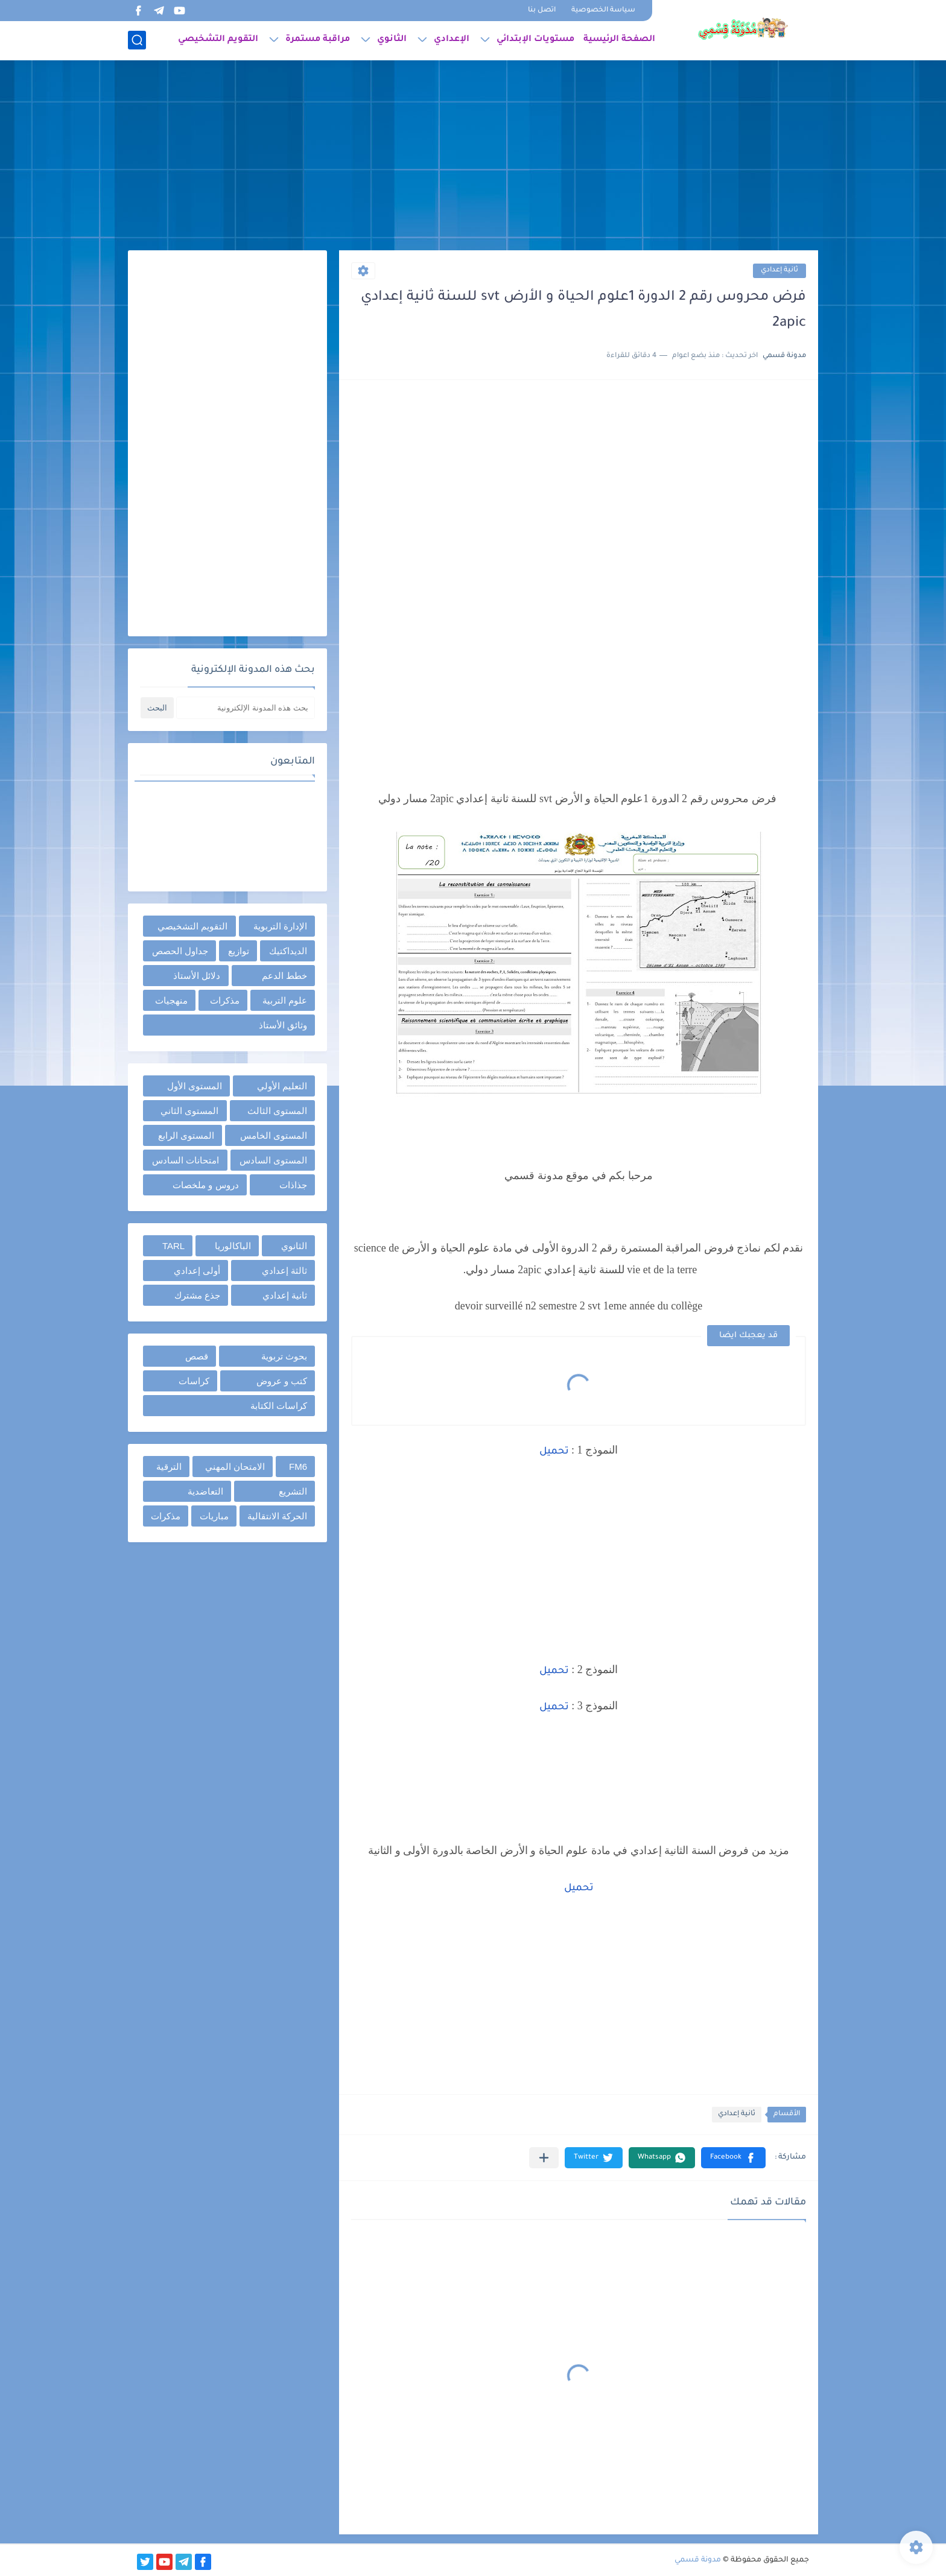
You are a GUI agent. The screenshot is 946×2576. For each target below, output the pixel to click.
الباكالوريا (233, 1246)
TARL (173, 1246)
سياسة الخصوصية (603, 10)
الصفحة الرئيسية (619, 40)
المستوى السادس (273, 1160)
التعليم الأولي (282, 1086)
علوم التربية (284, 1000)
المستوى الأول (194, 1086)
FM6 (298, 1466)
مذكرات (225, 1000)
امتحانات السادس (185, 1160)
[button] (733, 2157)
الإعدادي (451, 40)
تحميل (554, 1451)
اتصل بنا (542, 10)
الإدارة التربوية (280, 926)
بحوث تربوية (284, 1356)
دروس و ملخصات (205, 1185)
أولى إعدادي (197, 1270)
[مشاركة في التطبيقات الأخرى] (544, 2157)
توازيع (238, 951)
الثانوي (392, 40)
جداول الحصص (180, 951)
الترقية (169, 1466)
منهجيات (171, 1000)
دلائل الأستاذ (196, 975)
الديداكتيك (288, 951)
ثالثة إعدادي (284, 1270)
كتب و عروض (281, 1381)
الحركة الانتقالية (277, 1516)
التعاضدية (205, 1491)
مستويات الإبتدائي (535, 40)
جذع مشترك (197, 1295)
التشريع (293, 1491)
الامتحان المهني (235, 1466)
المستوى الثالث (277, 1111)
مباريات (214, 1516)
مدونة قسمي (698, 2560)
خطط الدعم (284, 975)
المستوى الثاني (189, 1111)
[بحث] (137, 40)
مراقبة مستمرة (317, 40)
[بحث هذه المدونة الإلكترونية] (245, 708)
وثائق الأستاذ (283, 1025)
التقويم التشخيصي (218, 40)
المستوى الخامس (273, 1135)
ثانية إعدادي (779, 270)
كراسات (194, 1381)
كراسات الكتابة (278, 1405)
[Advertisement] (473, 156)
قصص (196, 1356)
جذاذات (293, 1185)
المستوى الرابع (186, 1135)
